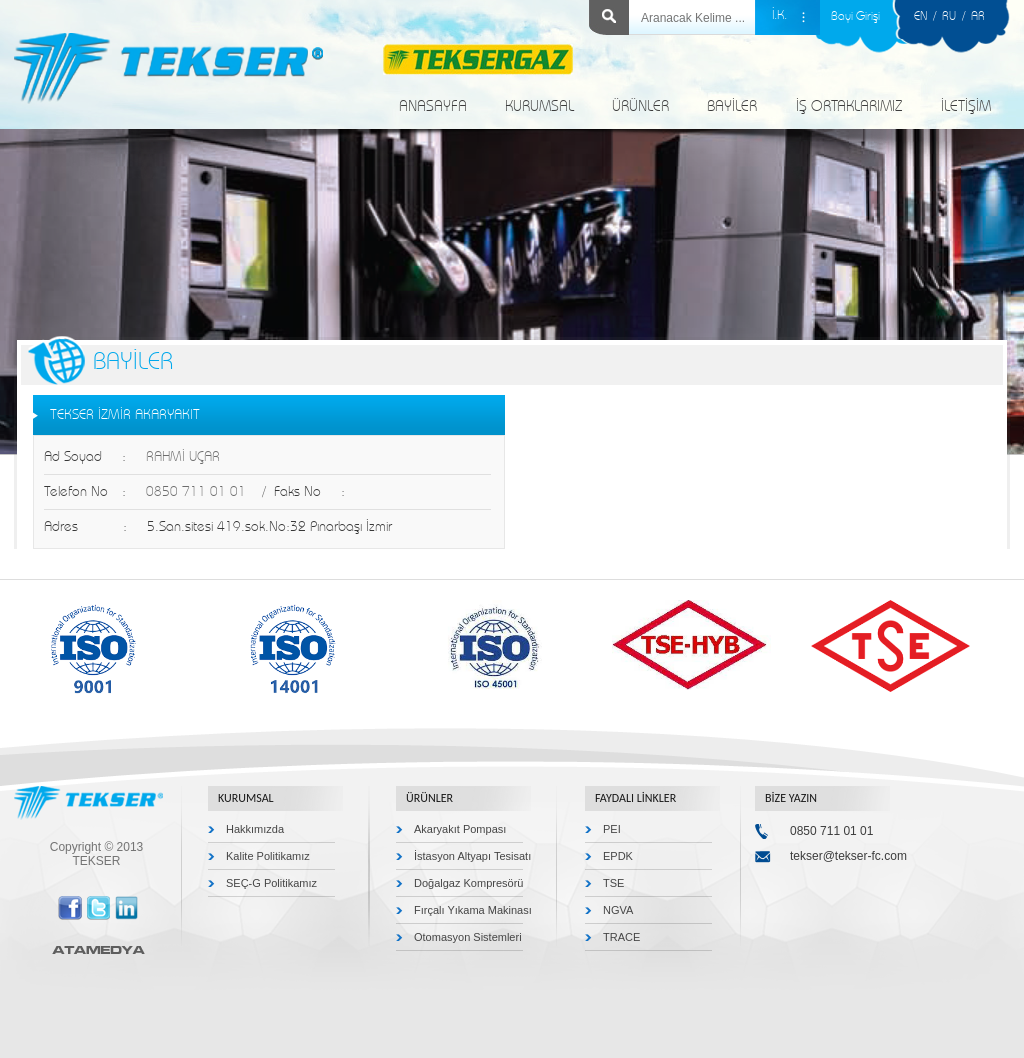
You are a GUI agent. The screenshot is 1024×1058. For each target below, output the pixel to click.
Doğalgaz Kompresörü (468, 883)
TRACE (621, 937)
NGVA (618, 910)
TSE (613, 883)
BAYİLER (732, 106)
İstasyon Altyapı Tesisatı (472, 856)
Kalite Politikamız (268, 856)
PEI (612, 829)
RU (949, 16)
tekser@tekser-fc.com (848, 856)
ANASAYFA (433, 106)
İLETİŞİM (966, 106)
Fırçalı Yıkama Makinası (473, 910)
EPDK (618, 856)
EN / (928, 16)
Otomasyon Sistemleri (468, 937)
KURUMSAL (539, 106)
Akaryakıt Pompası (460, 829)
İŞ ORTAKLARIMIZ (849, 106)
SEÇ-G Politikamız (271, 883)
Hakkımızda (255, 829)
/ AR (970, 16)
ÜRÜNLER (640, 106)
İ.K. (779, 15)
